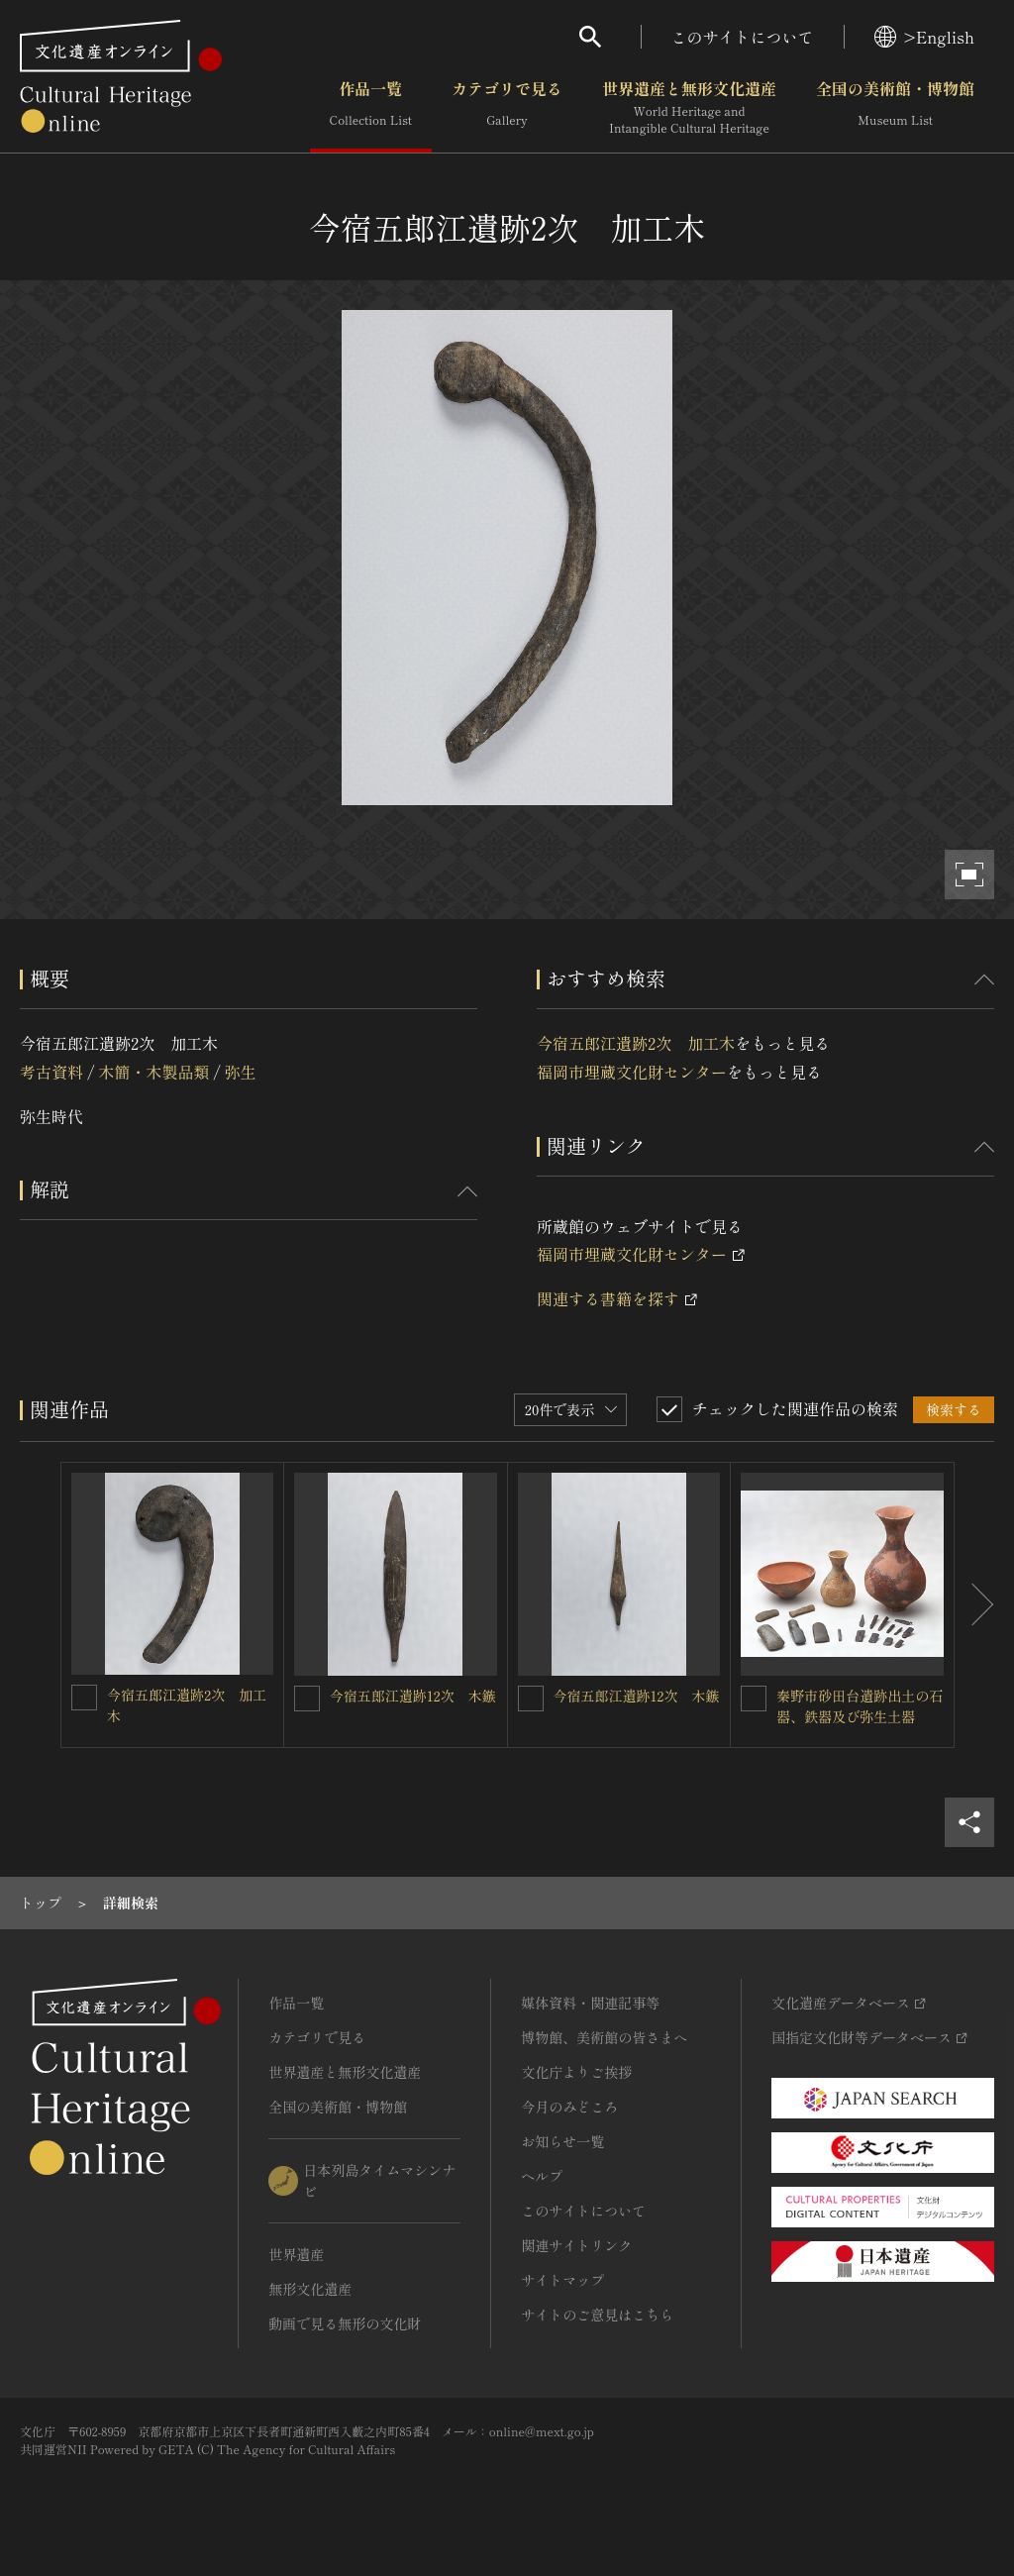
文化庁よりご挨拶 (576, 2072)
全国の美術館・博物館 (895, 108)
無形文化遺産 (310, 2289)
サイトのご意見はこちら (597, 2314)
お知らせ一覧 (562, 2141)
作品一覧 (371, 108)
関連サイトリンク (576, 2245)
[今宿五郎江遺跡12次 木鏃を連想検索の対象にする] (307, 1698)
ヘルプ (541, 2176)
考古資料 (51, 1071)
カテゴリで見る (507, 108)
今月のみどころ (569, 2106)
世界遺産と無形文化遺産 (689, 108)
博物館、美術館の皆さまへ (604, 2037)
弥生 (240, 1071)
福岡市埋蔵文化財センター (632, 1071)
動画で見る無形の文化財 (344, 2323)
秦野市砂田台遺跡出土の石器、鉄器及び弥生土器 (859, 1706)
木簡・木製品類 (153, 1071)
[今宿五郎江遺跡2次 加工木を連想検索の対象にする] (84, 1697)
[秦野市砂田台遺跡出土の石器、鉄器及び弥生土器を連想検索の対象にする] (753, 1698)
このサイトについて (742, 37)
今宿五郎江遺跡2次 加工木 (636, 1043)
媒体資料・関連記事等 (590, 2002)
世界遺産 (296, 2254)
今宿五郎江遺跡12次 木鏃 (413, 1695)
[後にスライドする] (974, 1605)
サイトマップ (562, 2280)
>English (924, 37)
